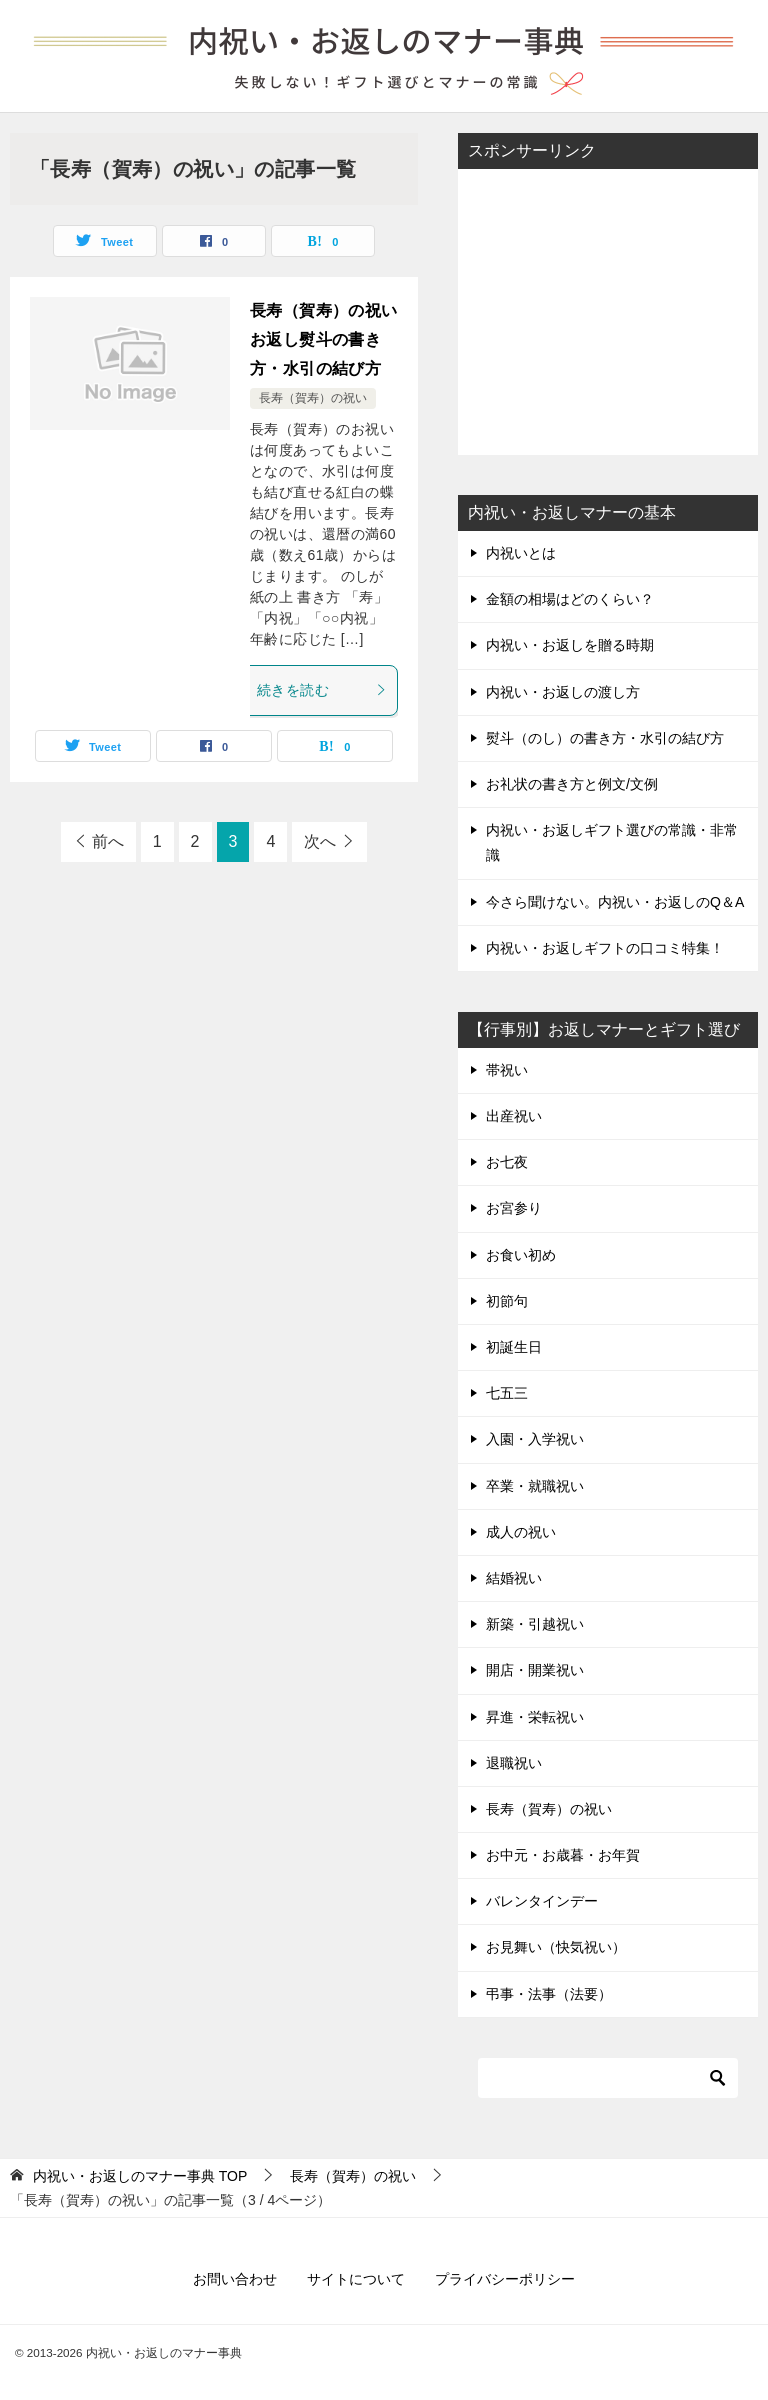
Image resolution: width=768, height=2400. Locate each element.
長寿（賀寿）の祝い (313, 398)
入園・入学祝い (535, 1439)
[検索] (608, 2078)
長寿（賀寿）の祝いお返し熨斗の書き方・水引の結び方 (324, 339)
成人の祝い (521, 1532)
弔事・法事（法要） (549, 1994)
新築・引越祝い (535, 1624)
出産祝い (514, 1116)
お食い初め (521, 1255)
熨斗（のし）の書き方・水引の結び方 (605, 738)
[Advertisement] (608, 310)
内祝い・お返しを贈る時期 (570, 645)
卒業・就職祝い (535, 1486)
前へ (108, 841)
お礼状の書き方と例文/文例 (572, 784)
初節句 (507, 1301)
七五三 (507, 1393)
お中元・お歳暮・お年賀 (563, 1855)
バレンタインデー (542, 1901)
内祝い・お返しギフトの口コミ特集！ (605, 948)
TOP (140, 2176)
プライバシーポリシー (505, 2279)
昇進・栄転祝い (535, 1717)
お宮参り (514, 1208)
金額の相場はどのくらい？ (570, 599)
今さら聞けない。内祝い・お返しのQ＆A (615, 902)
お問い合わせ (235, 2279)
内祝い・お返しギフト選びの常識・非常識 (612, 842)
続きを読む (322, 690)
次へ (320, 841)
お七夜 (507, 1162)
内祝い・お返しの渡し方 (563, 692)
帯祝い (507, 1070)
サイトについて (356, 2279)
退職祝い (514, 1763)
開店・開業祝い (535, 1670)
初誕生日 (514, 1347)
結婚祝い (514, 1578)
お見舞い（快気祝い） (556, 1947)
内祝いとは (521, 553)
